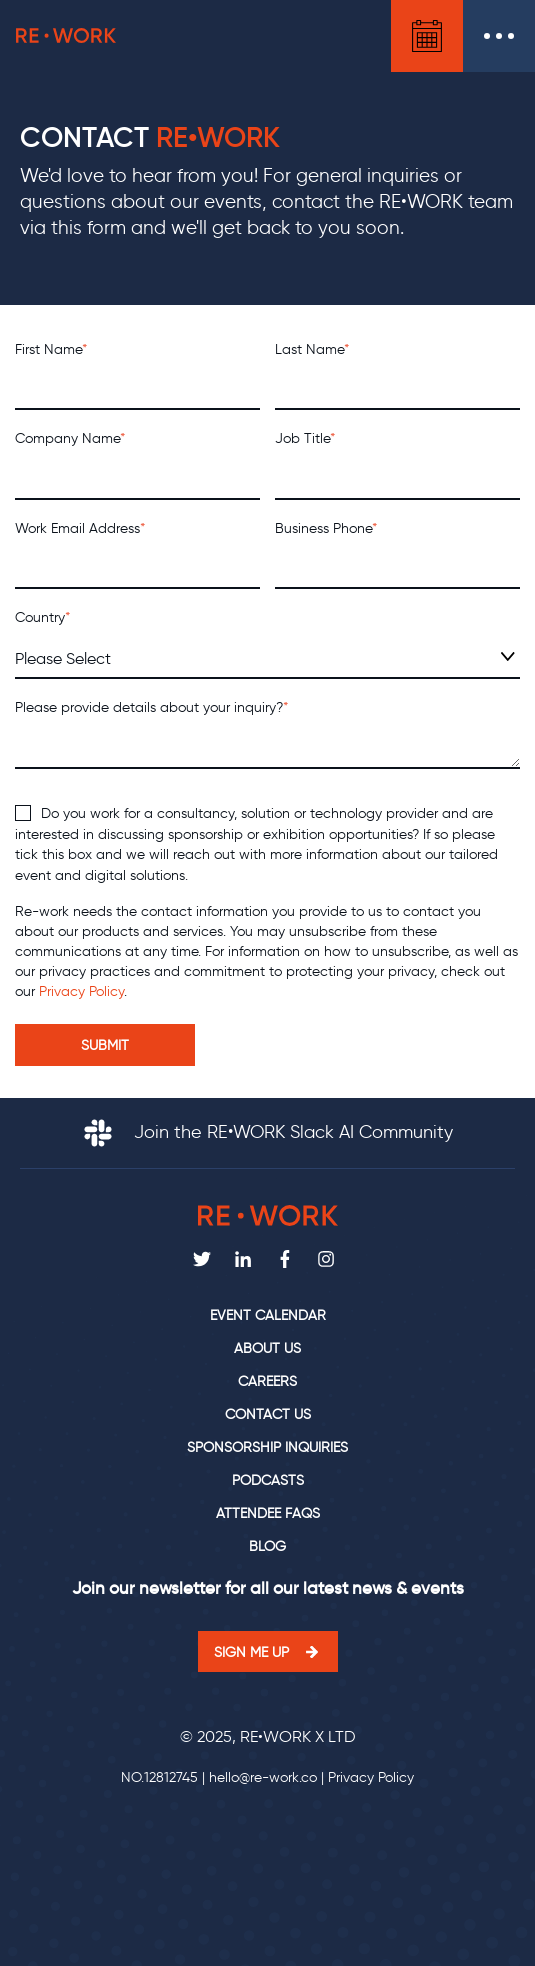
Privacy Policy (81, 991)
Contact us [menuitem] (268, 1414)
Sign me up (251, 1652)
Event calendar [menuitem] (268, 1315)
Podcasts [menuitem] (268, 1480)
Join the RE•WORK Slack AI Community (268, 1132)
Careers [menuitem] (267, 1381)
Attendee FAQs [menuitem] (268, 1513)
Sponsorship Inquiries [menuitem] (267, 1447)
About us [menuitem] (267, 1348)
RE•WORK (66, 36)
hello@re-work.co (263, 1777)
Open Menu (499, 36)
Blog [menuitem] (267, 1546)
